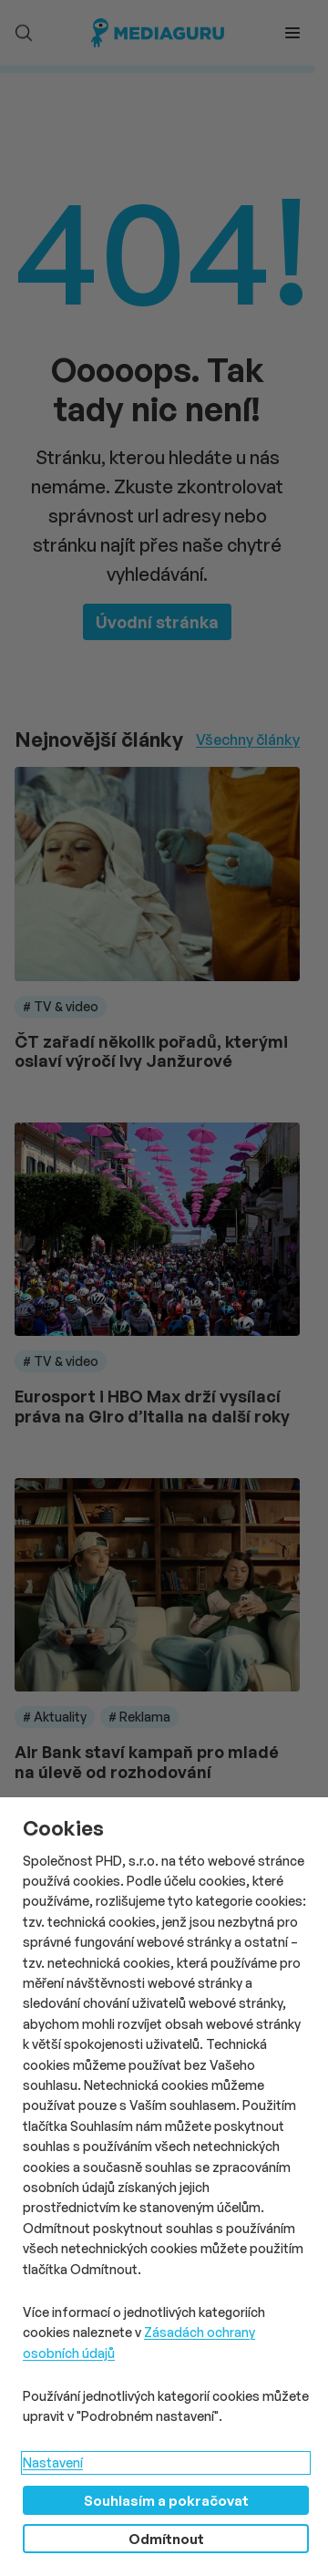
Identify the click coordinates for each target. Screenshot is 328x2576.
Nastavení (53, 2462)
